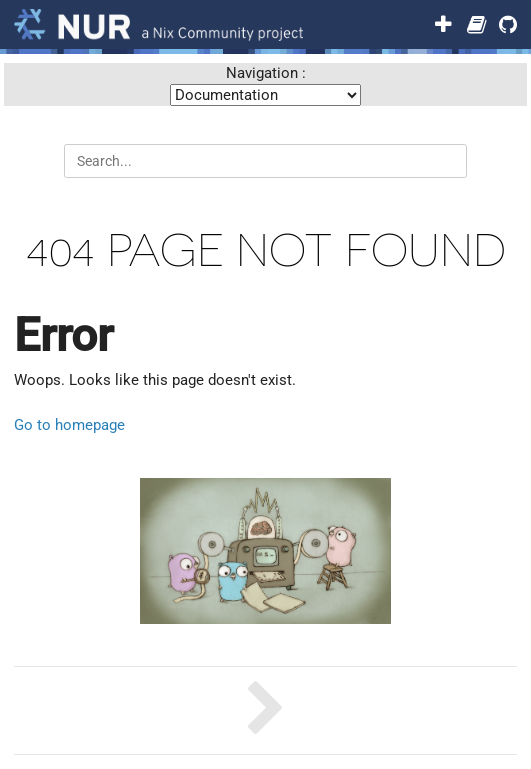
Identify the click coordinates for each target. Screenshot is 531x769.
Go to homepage (69, 425)
